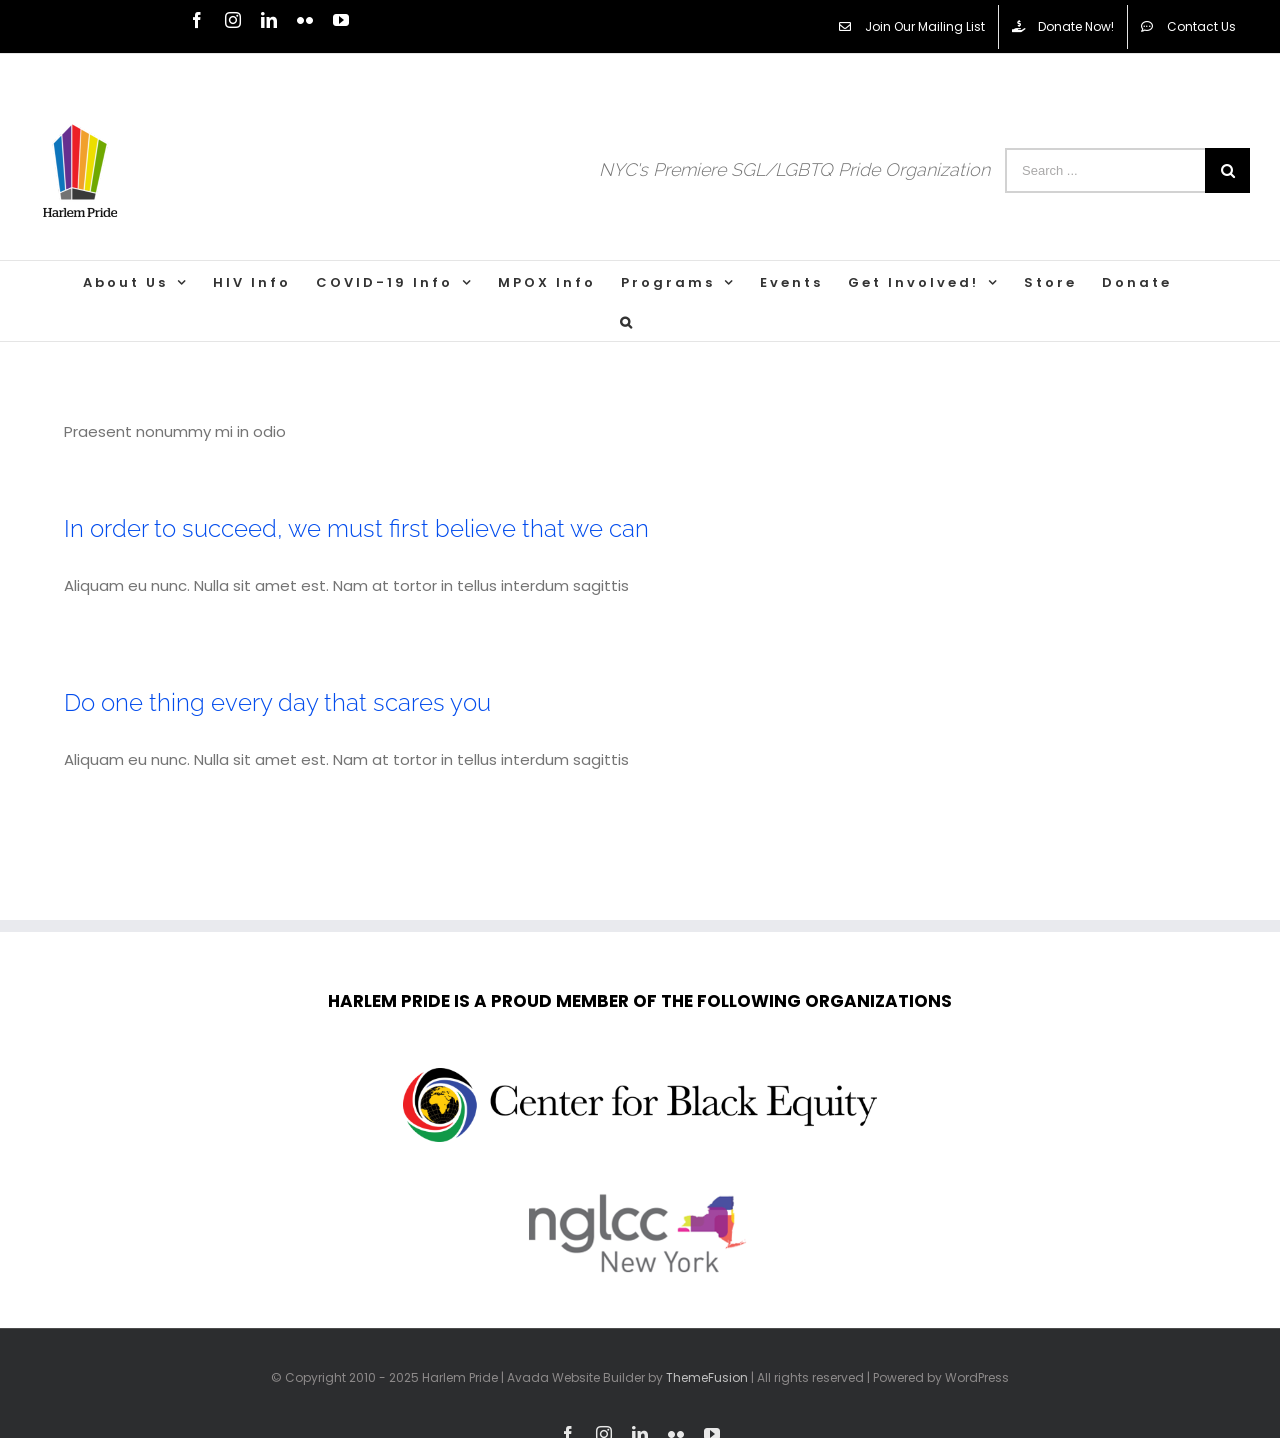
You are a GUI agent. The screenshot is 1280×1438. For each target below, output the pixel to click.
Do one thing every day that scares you (277, 702)
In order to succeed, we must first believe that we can (356, 528)
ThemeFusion (707, 1377)
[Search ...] (1105, 170)
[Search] (627, 321)
